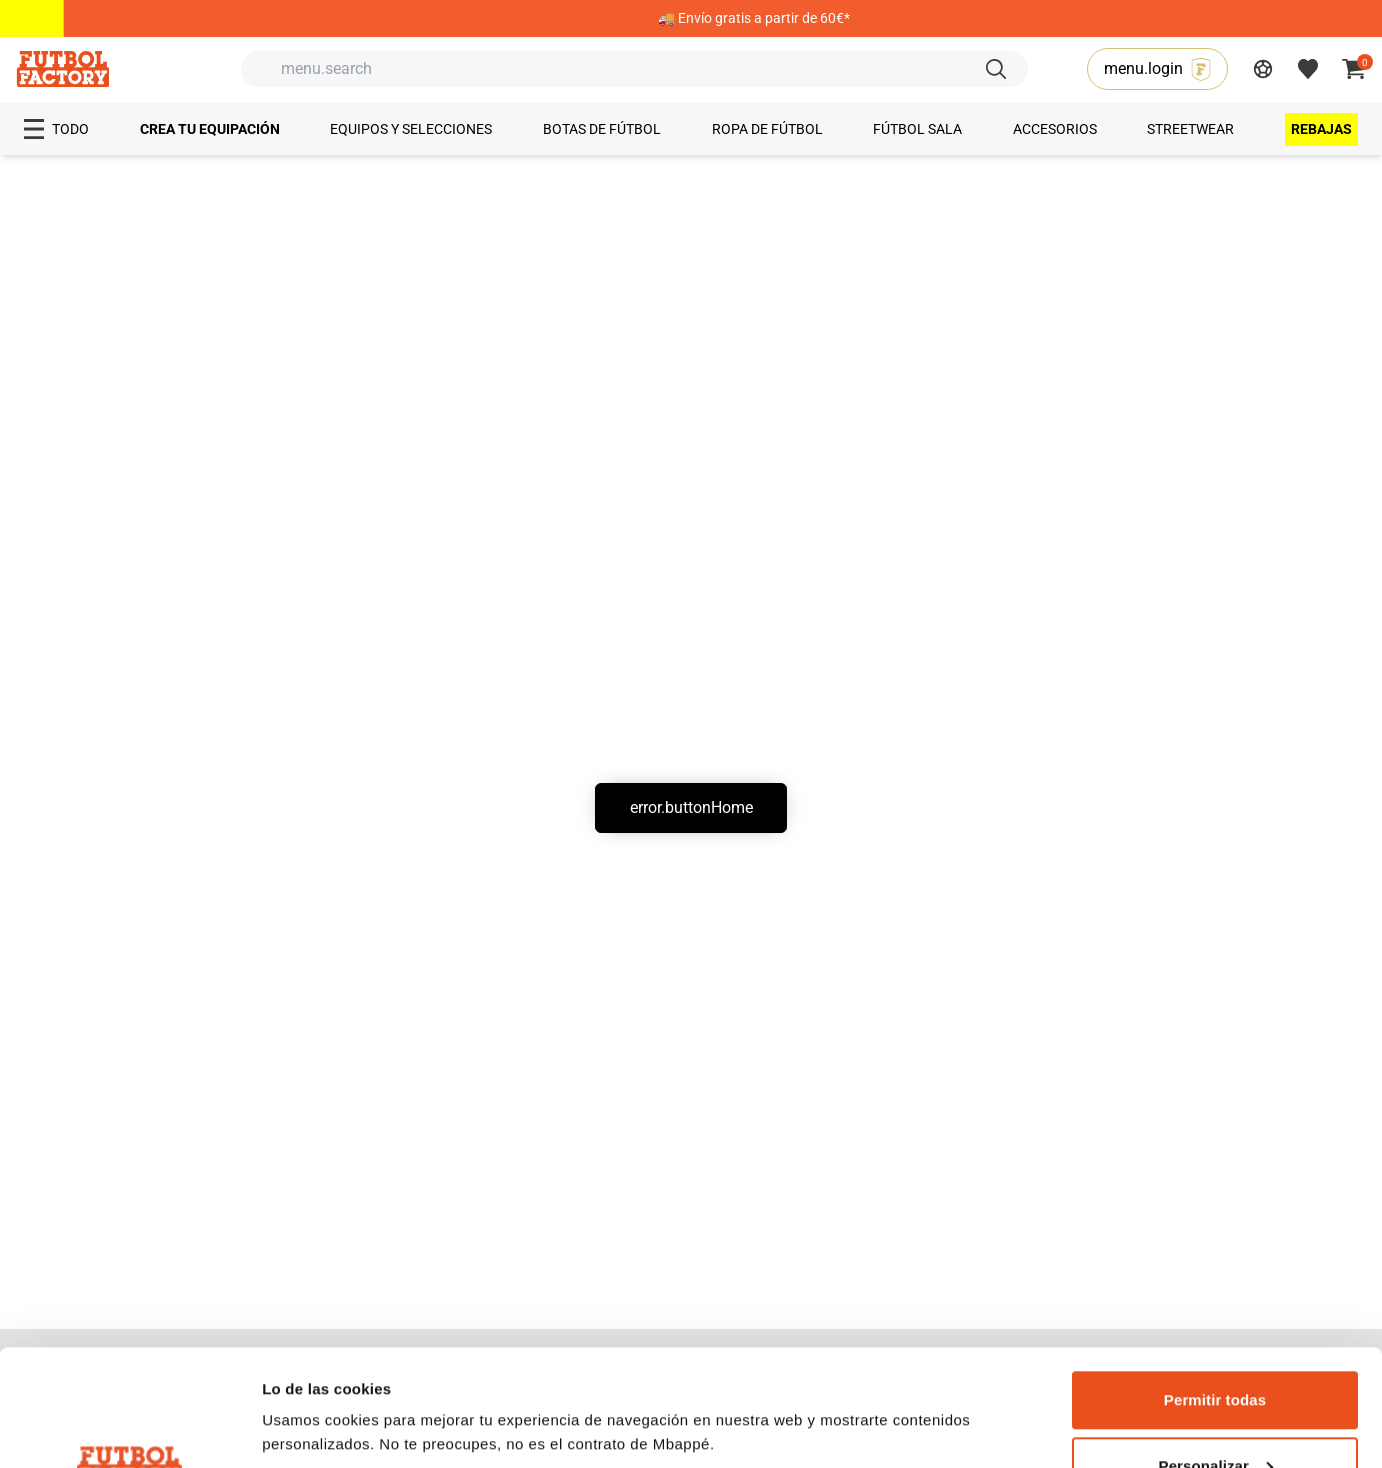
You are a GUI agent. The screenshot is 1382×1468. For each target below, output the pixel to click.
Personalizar (1216, 1349)
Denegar (1215, 1414)
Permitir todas (1215, 1283)
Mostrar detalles (320, 1382)
